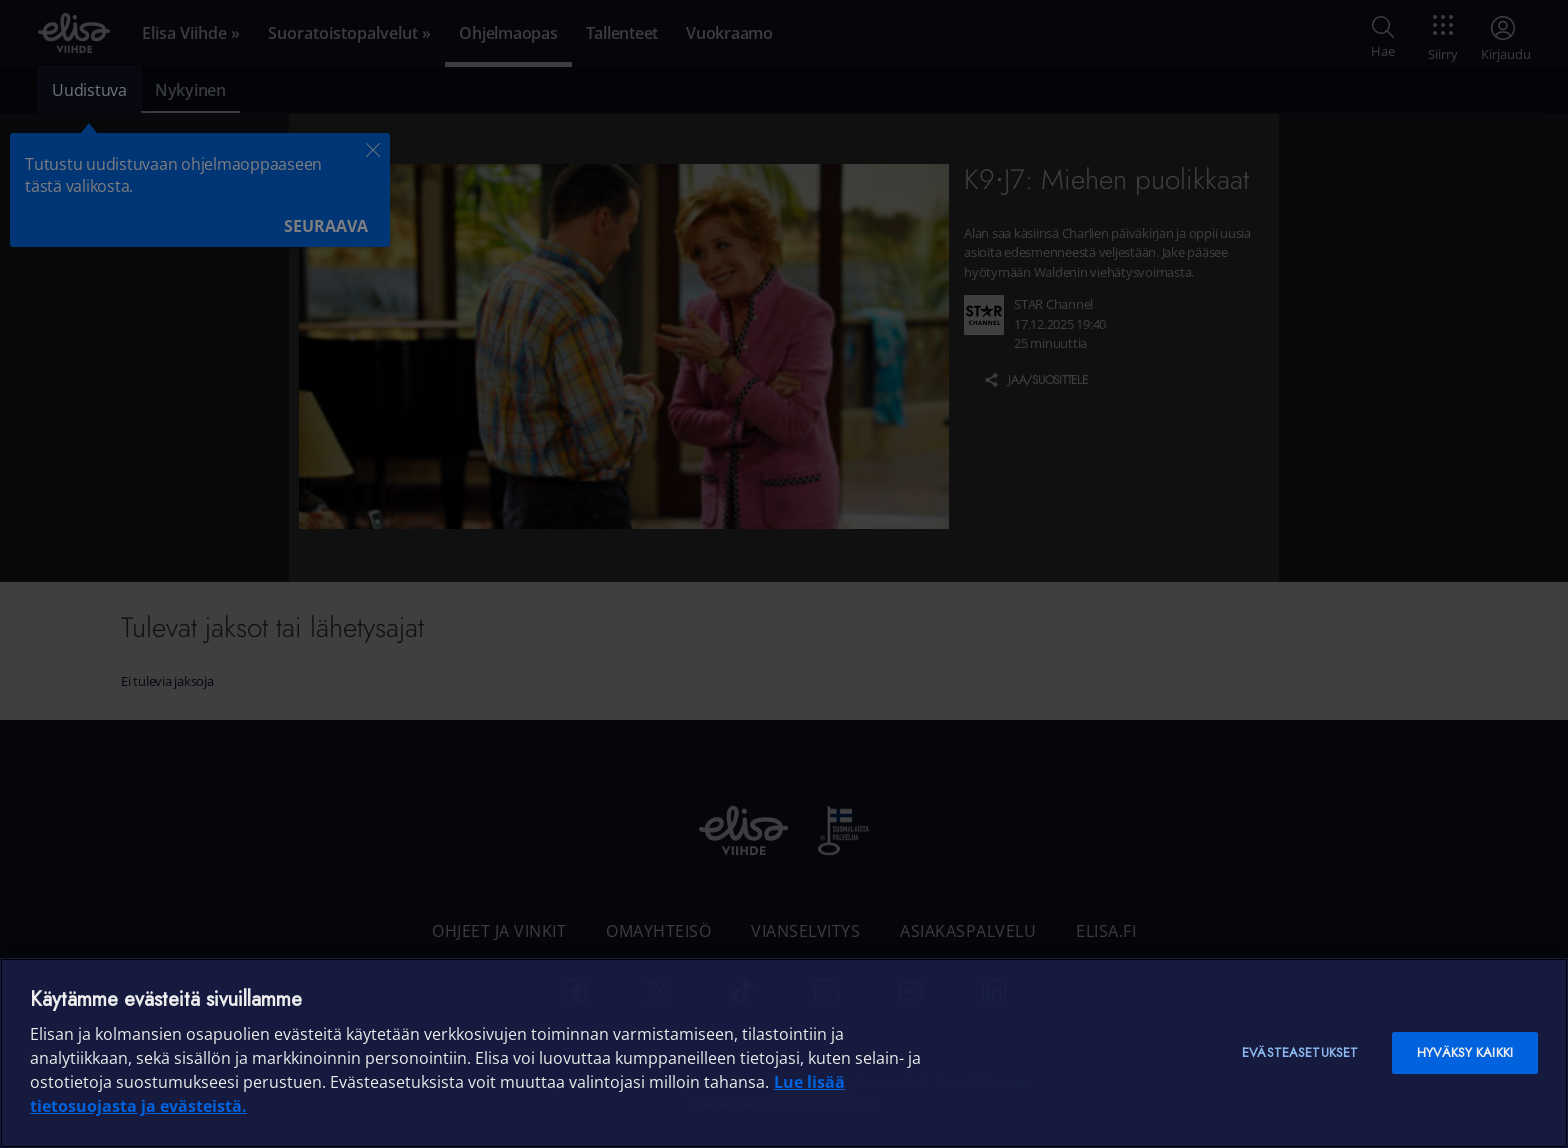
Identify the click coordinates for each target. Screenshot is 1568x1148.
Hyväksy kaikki (1465, 1052)
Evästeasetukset (1300, 1052)
